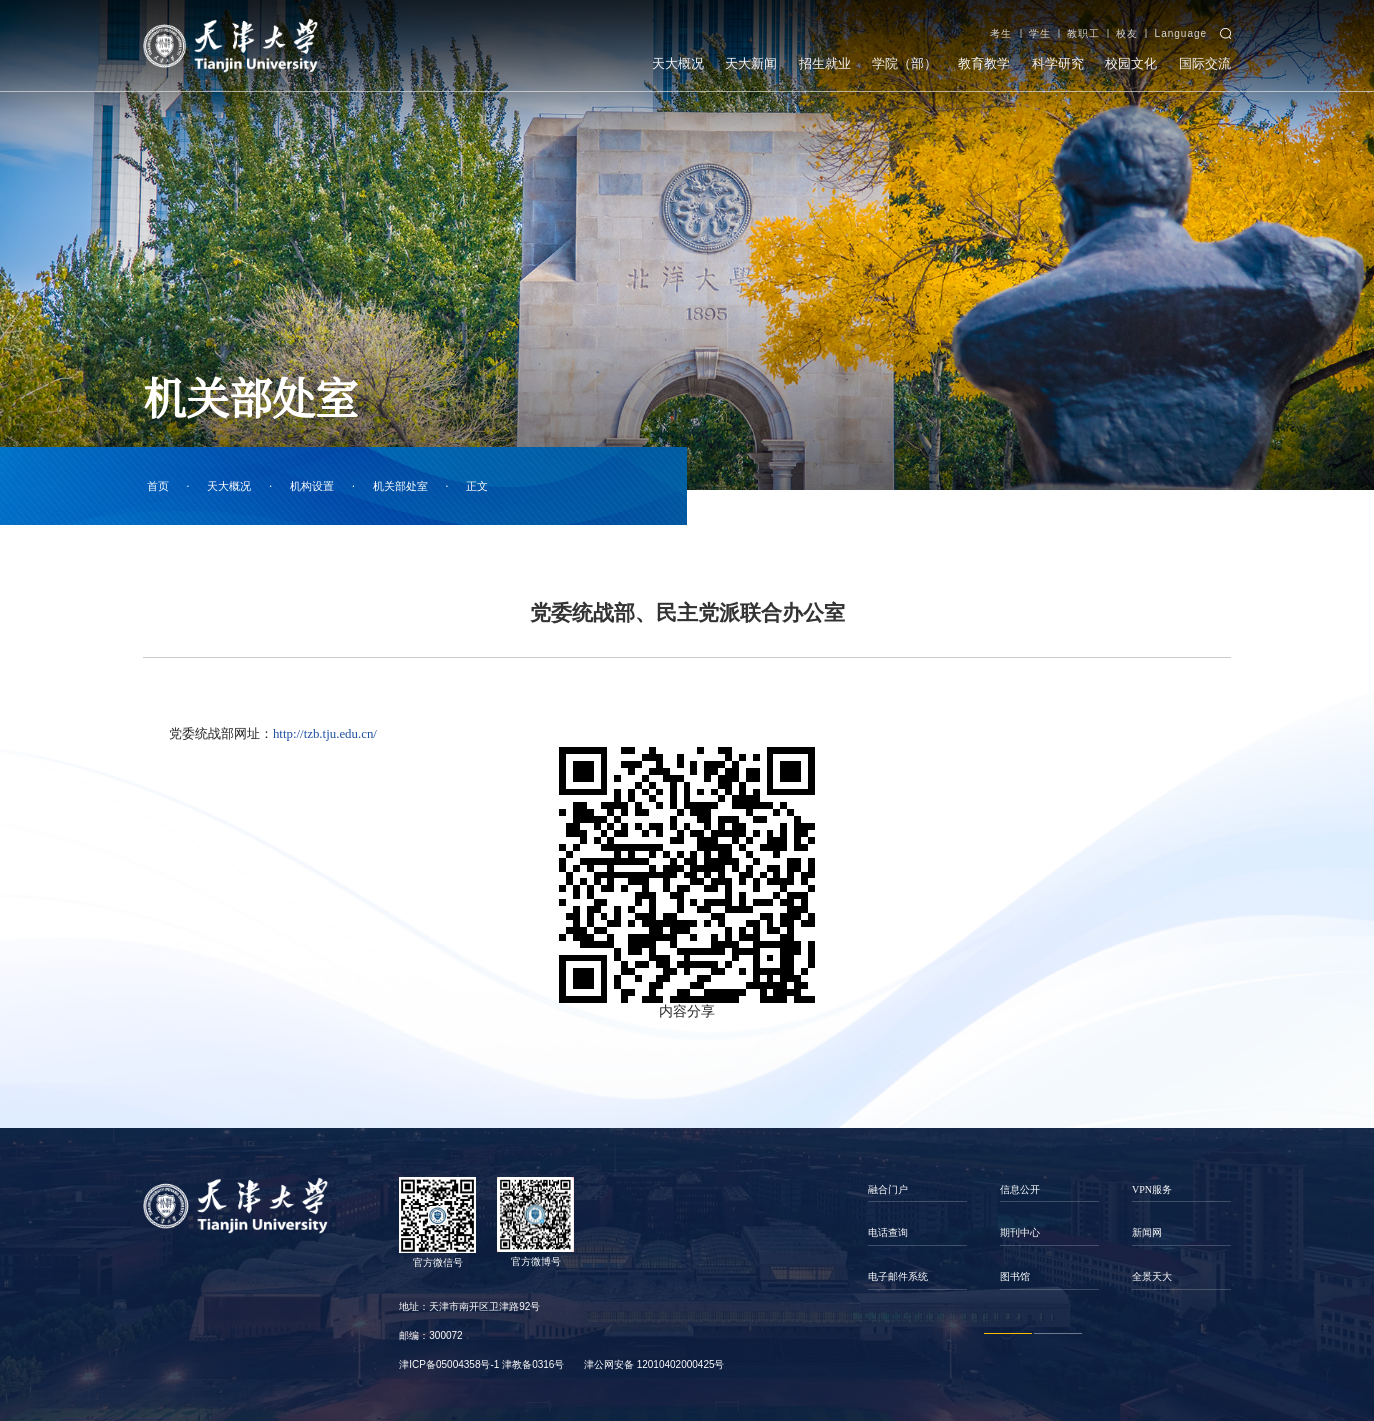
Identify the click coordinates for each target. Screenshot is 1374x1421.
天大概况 (678, 54)
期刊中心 (1020, 1232)
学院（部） (904, 54)
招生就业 (825, 54)
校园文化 (1131, 54)
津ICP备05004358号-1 (449, 1364)
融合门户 (888, 1189)
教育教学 (984, 54)
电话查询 (888, 1232)
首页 (158, 486)
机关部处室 (400, 486)
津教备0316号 (533, 1364)
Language (1181, 24)
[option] (918, 1233)
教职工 (1083, 24)
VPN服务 (1152, 1189)
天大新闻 (751, 54)
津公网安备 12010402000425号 (654, 1364)
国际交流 (1205, 54)
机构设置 (312, 486)
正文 (477, 486)
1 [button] (1008, 1333)
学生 (1040, 24)
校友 (1127, 24)
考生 (1001, 24)
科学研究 (1058, 54)
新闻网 (1147, 1232)
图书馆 (1015, 1276)
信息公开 (1020, 1189)
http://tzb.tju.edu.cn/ (325, 734)
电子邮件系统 (898, 1276)
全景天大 (1152, 1276)
